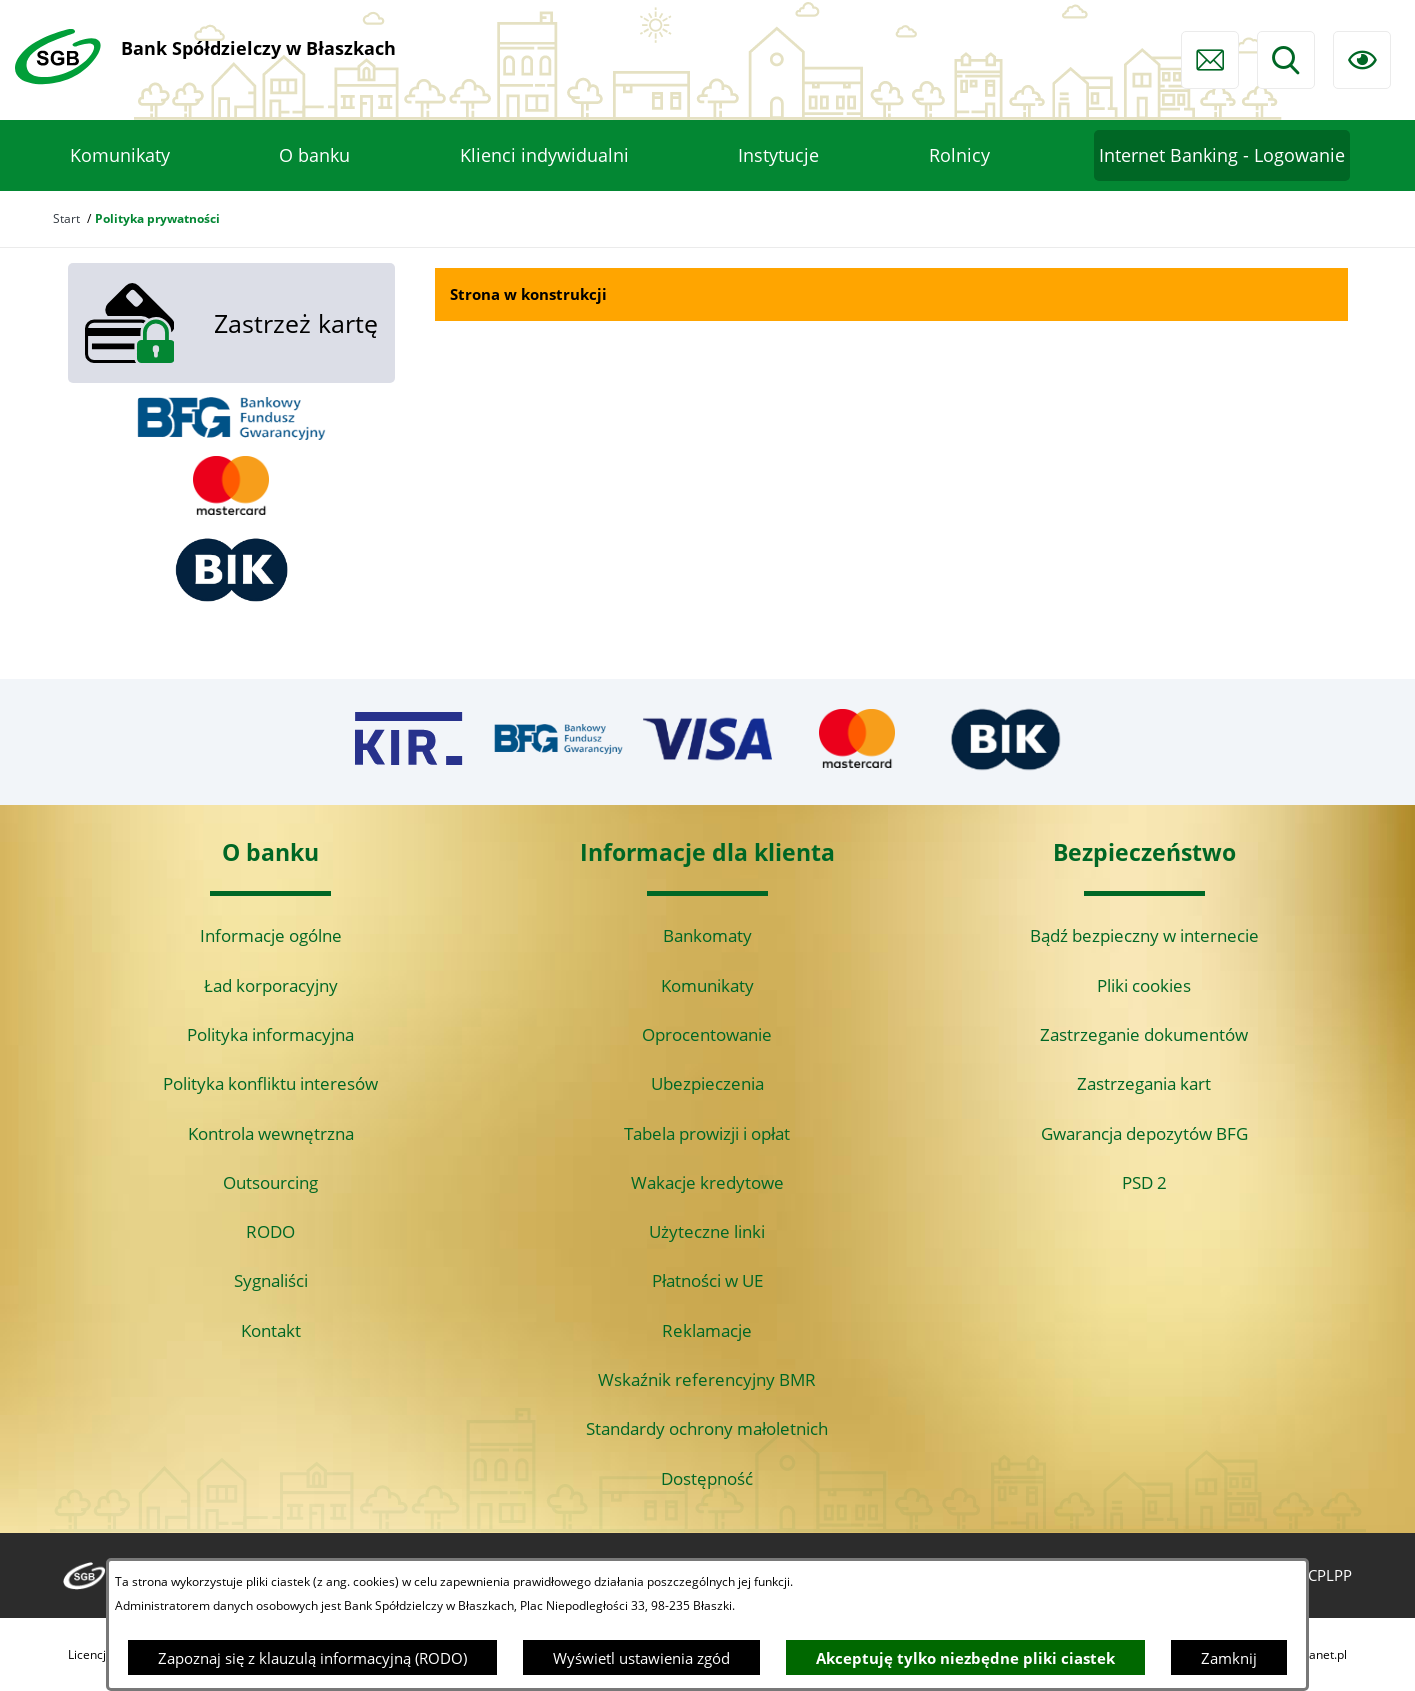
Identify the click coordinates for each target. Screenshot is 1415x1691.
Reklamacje (707, 1330)
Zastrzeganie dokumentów (1144, 1034)
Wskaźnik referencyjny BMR (707, 1379)
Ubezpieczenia (707, 1083)
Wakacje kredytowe (707, 1182)
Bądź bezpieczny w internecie (1144, 935)
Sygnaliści (271, 1280)
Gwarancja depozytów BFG (1144, 1133)
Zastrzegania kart (1144, 1083)
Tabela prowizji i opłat (707, 1133)
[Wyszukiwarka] (1286, 60)
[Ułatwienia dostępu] (1362, 60)
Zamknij (1229, 1658)
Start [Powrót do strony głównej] (66, 218)
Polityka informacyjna (270, 1034)
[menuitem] (120, 156)
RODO (270, 1231)
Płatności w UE (707, 1280)
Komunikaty (707, 985)
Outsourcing (270, 1182)
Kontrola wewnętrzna (271, 1133)
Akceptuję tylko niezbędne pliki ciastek (965, 1658)
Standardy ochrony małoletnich (707, 1428)
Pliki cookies (1144, 985)
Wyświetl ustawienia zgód (641, 1658)
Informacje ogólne (271, 935)
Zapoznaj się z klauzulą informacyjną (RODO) (312, 1658)
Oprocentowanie (707, 1034)
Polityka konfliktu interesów (270, 1083)
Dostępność (707, 1478)
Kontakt (271, 1330)
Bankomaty (707, 935)
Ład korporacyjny (271, 985)
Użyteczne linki (707, 1231)
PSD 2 (1144, 1182)
